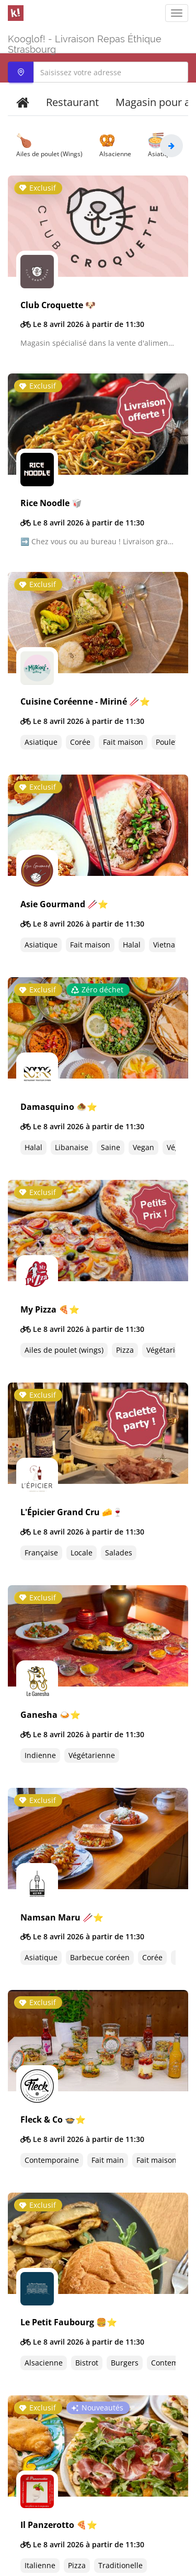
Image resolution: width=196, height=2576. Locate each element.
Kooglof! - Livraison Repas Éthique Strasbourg (85, 42)
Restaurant (72, 102)
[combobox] (98, 72)
